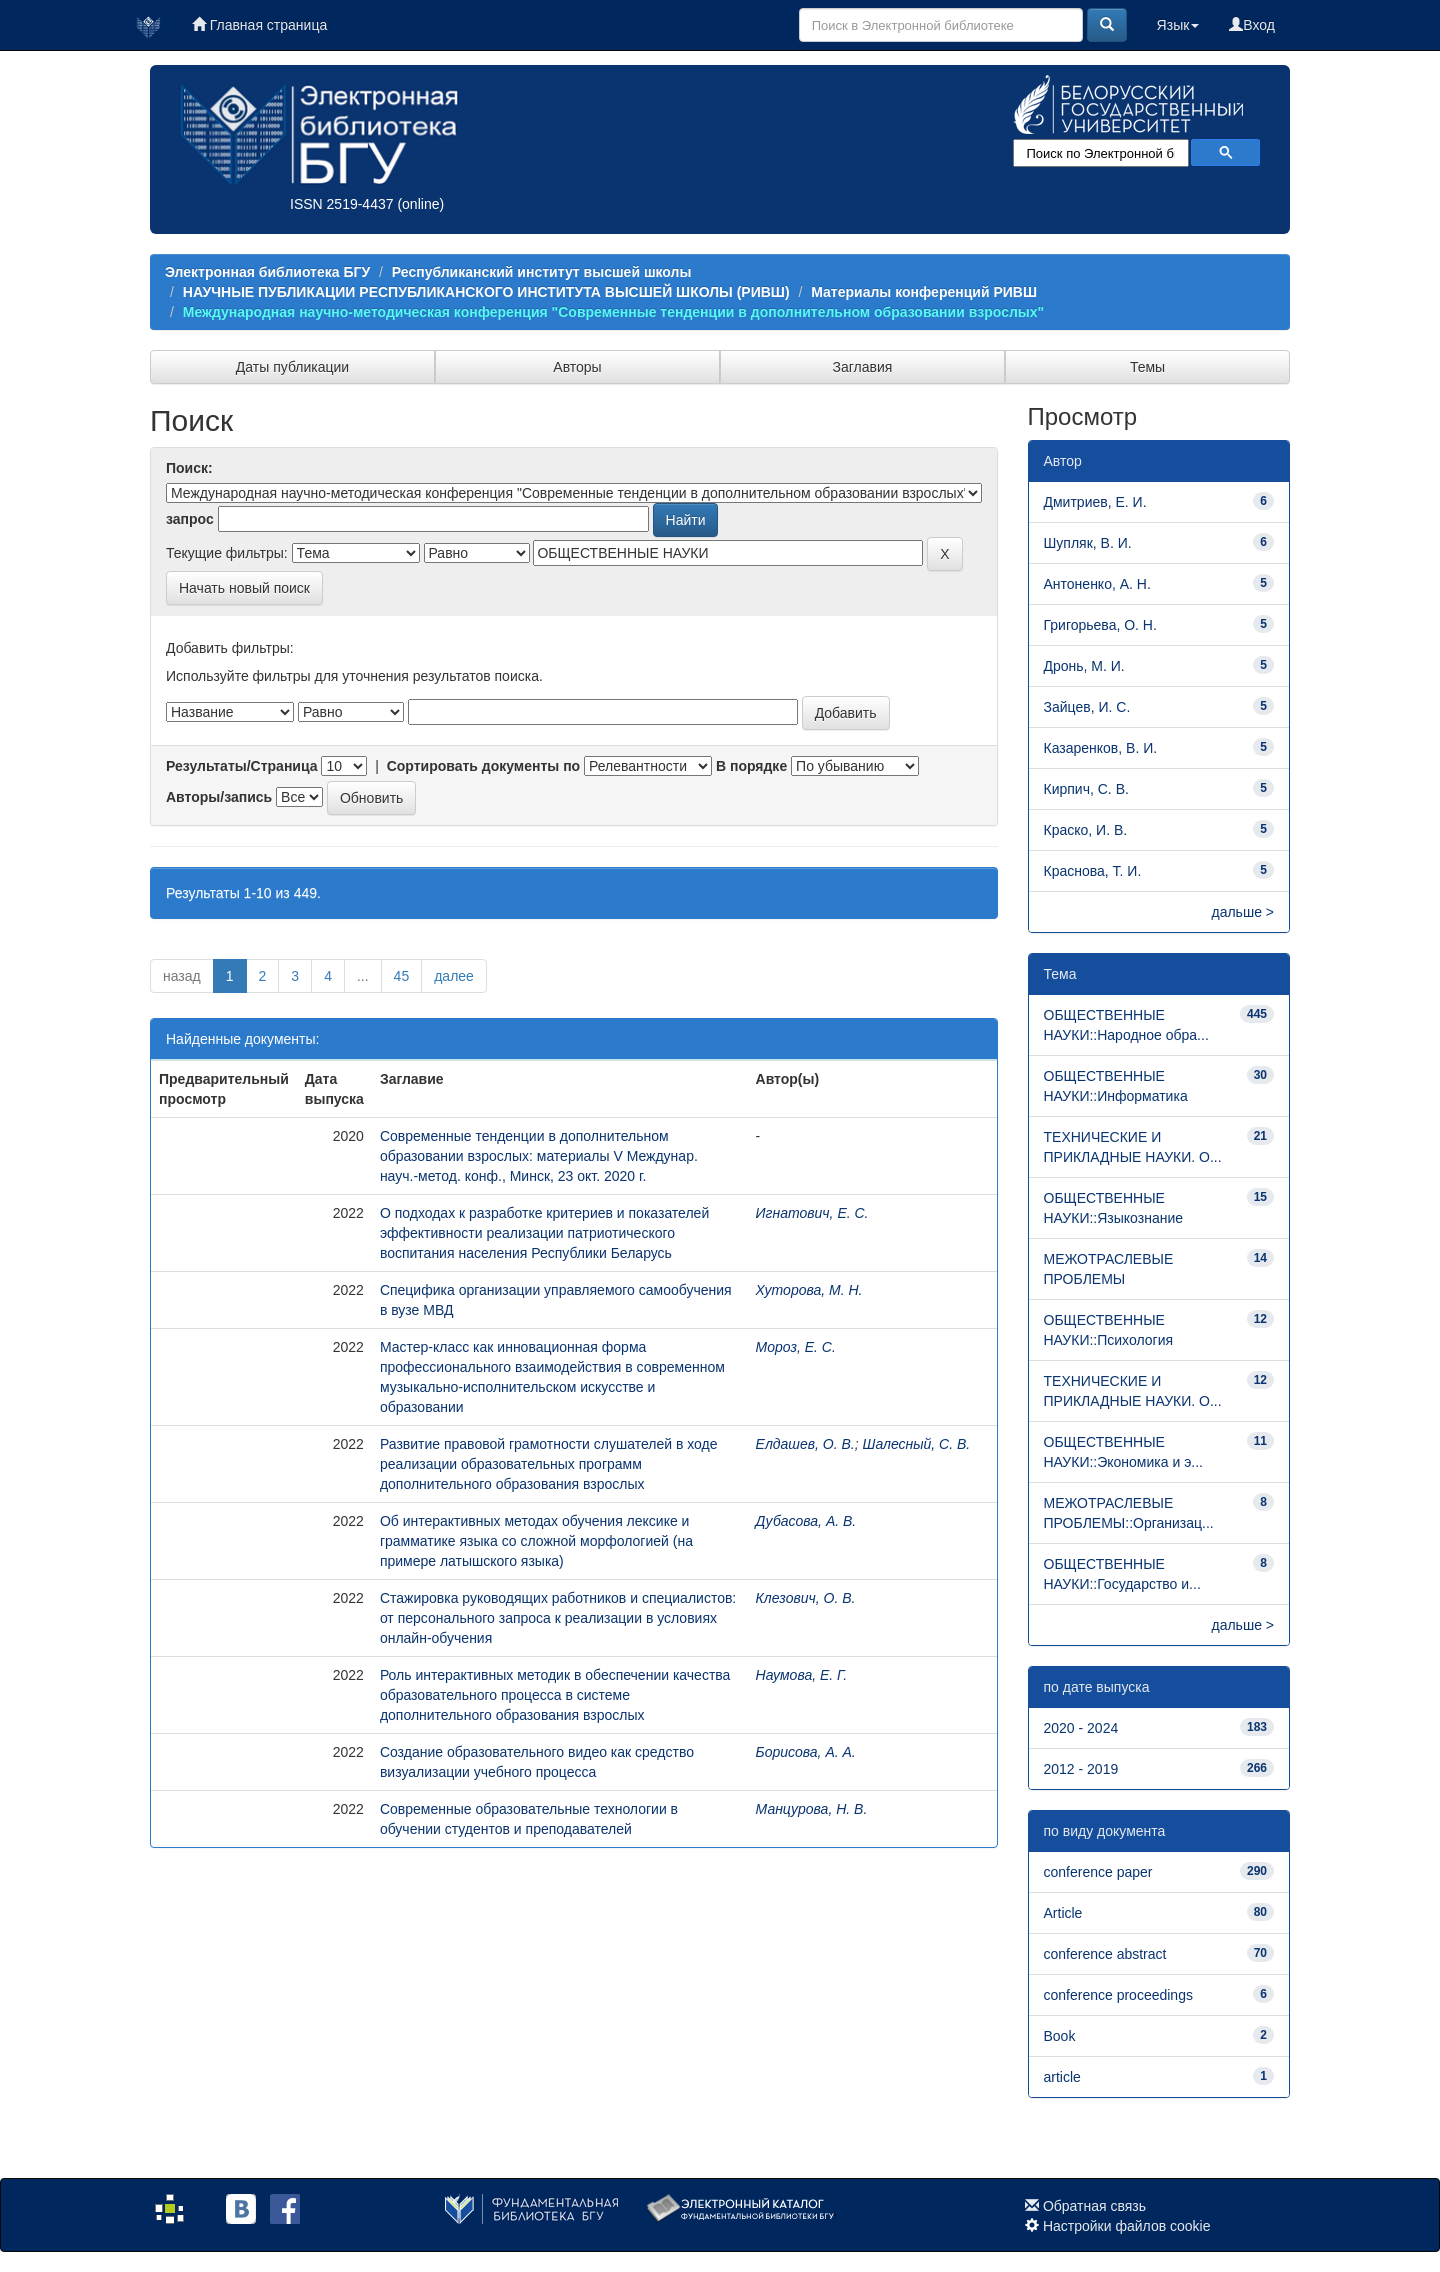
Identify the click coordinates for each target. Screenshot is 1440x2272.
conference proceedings (1118, 1995)
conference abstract (1105, 1954)
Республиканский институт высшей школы (542, 272)
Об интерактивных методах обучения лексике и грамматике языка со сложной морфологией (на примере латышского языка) (536, 1541)
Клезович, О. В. (806, 1598)
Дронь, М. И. (1084, 666)
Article (1063, 1913)
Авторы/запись (219, 797)
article (1062, 2077)
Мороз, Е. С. (796, 1347)
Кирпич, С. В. (1086, 789)
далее (454, 976)
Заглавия (863, 367)
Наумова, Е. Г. (802, 1675)
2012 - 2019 (1081, 1769)
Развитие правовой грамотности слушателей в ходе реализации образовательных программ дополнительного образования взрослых (549, 1464)
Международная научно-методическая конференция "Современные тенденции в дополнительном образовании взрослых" (613, 312)
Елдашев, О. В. (805, 1444)
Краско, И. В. (1086, 830)
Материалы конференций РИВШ (924, 292)
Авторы (577, 367)
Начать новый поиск (244, 588)
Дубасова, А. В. (806, 1521)
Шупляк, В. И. (1088, 543)
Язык (1178, 25)
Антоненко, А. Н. (1097, 584)
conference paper (1098, 1872)
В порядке (751, 766)
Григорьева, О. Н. (1100, 625)
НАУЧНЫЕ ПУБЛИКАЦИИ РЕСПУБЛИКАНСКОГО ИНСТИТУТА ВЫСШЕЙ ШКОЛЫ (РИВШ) (486, 292)
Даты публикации (292, 367)
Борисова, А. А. (806, 1752)
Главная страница (259, 25)
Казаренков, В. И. (1101, 748)
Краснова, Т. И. (1093, 871)
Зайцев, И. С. (1087, 707)
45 (402, 976)
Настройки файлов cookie (1127, 2226)
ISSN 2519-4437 (342, 204)
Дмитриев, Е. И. (1095, 502)
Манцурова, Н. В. (812, 1809)
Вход (1252, 25)
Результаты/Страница (242, 766)
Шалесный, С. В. (917, 1444)
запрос (190, 519)
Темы (1147, 367)
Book (1060, 2036)
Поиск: (189, 468)
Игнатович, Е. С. (812, 1213)
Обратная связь (1094, 2206)
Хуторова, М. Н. (809, 1290)
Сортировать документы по (484, 766)
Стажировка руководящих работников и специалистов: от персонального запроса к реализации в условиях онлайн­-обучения (558, 1618)
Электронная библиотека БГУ (267, 272)
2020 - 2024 (1081, 1728)
